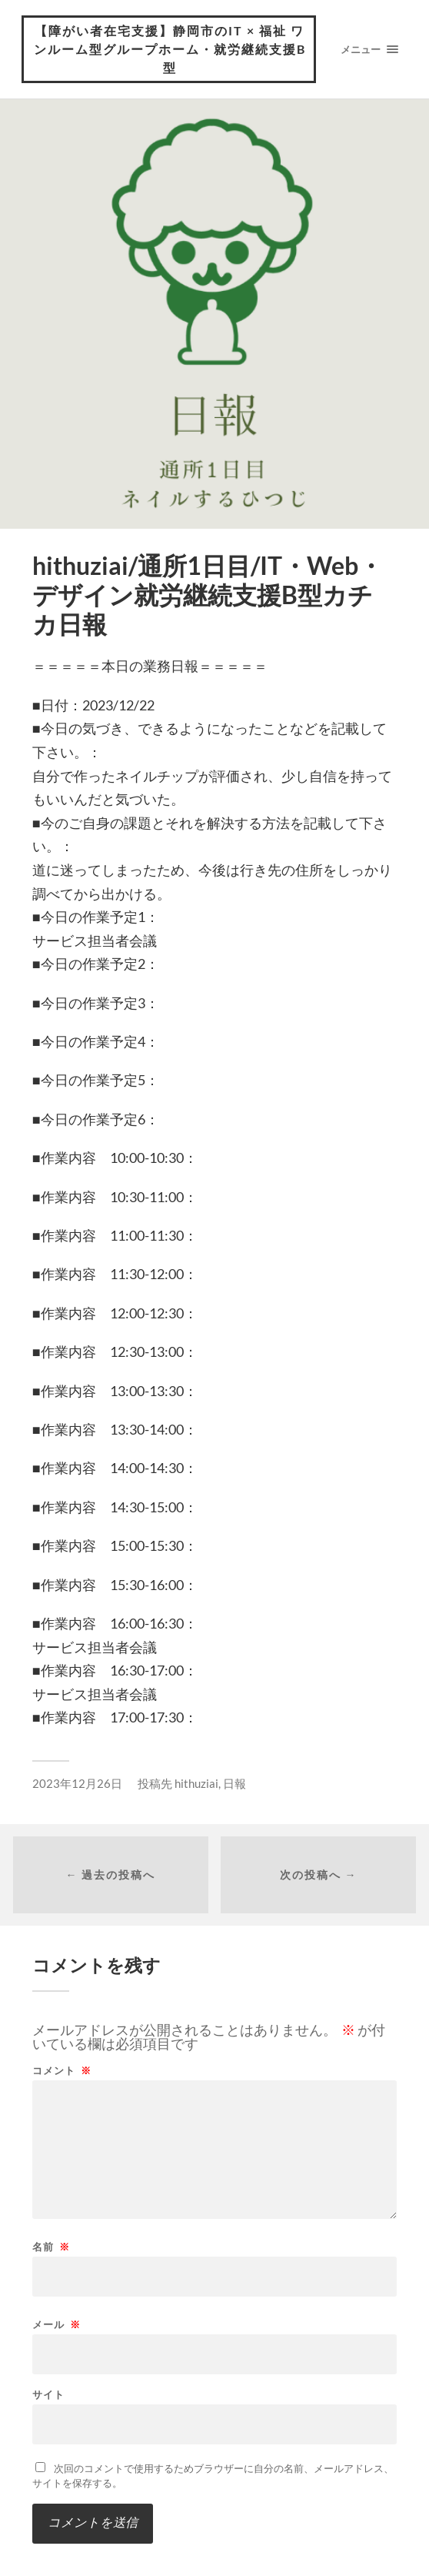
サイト (48, 2395)
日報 (234, 1783)
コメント (61, 2071)
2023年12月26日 (77, 1783)
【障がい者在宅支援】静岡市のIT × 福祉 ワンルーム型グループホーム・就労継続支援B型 (170, 49)
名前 (51, 2247)
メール (56, 2325)
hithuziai (196, 1783)
